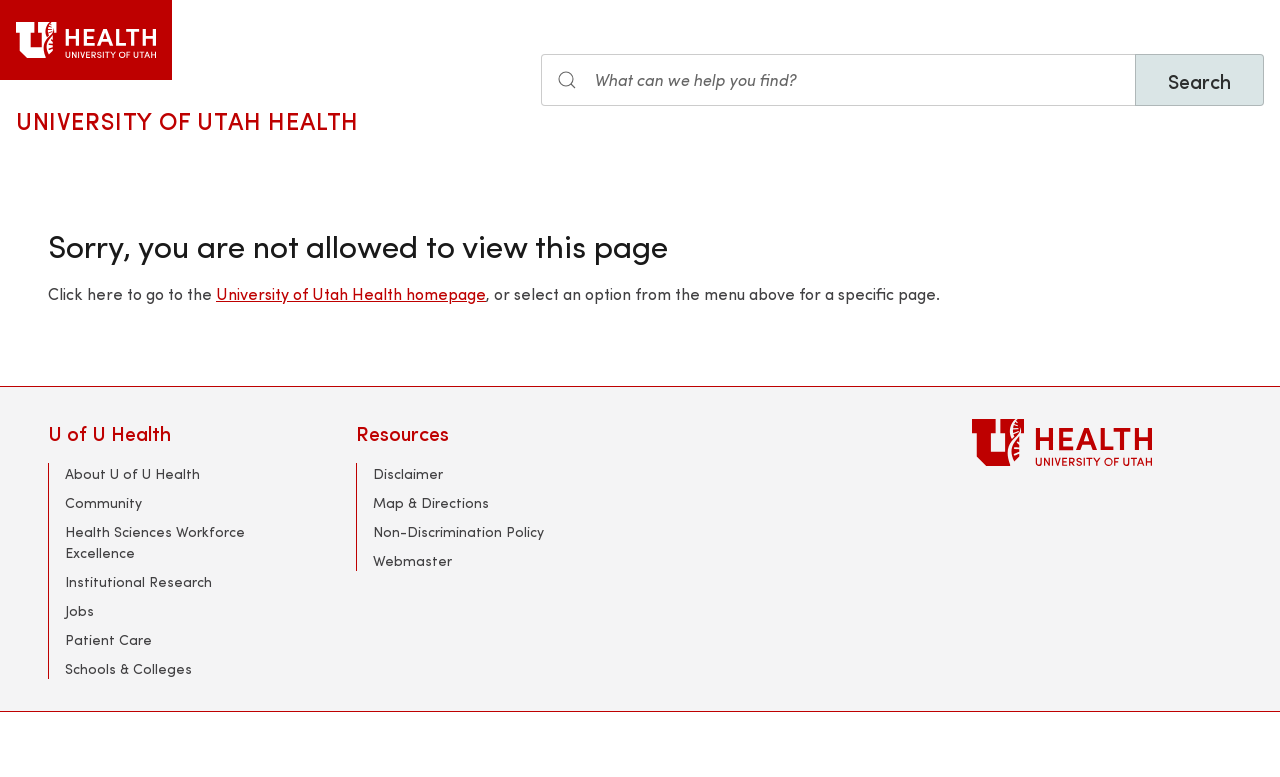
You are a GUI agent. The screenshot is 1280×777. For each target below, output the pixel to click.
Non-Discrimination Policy (458, 531)
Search (1199, 80)
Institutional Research (138, 581)
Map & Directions (431, 502)
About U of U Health (132, 473)
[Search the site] (838, 80)
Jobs (79, 610)
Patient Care (108, 639)
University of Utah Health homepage (351, 293)
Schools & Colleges (128, 668)
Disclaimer (408, 473)
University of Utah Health (187, 120)
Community (103, 502)
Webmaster (412, 560)
